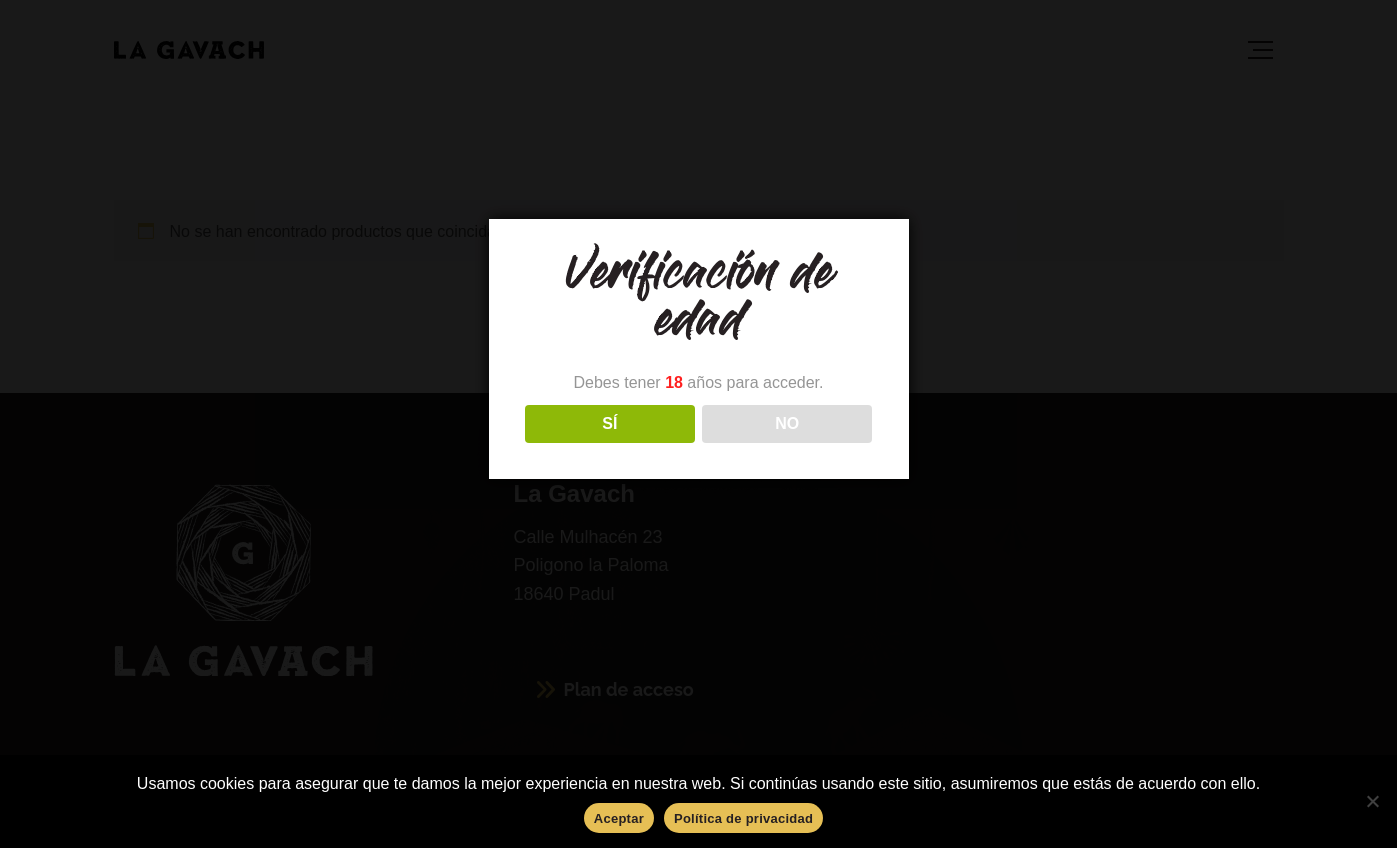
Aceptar (619, 818)
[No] (1372, 801)
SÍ (609, 423)
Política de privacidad (743, 818)
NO (787, 423)
